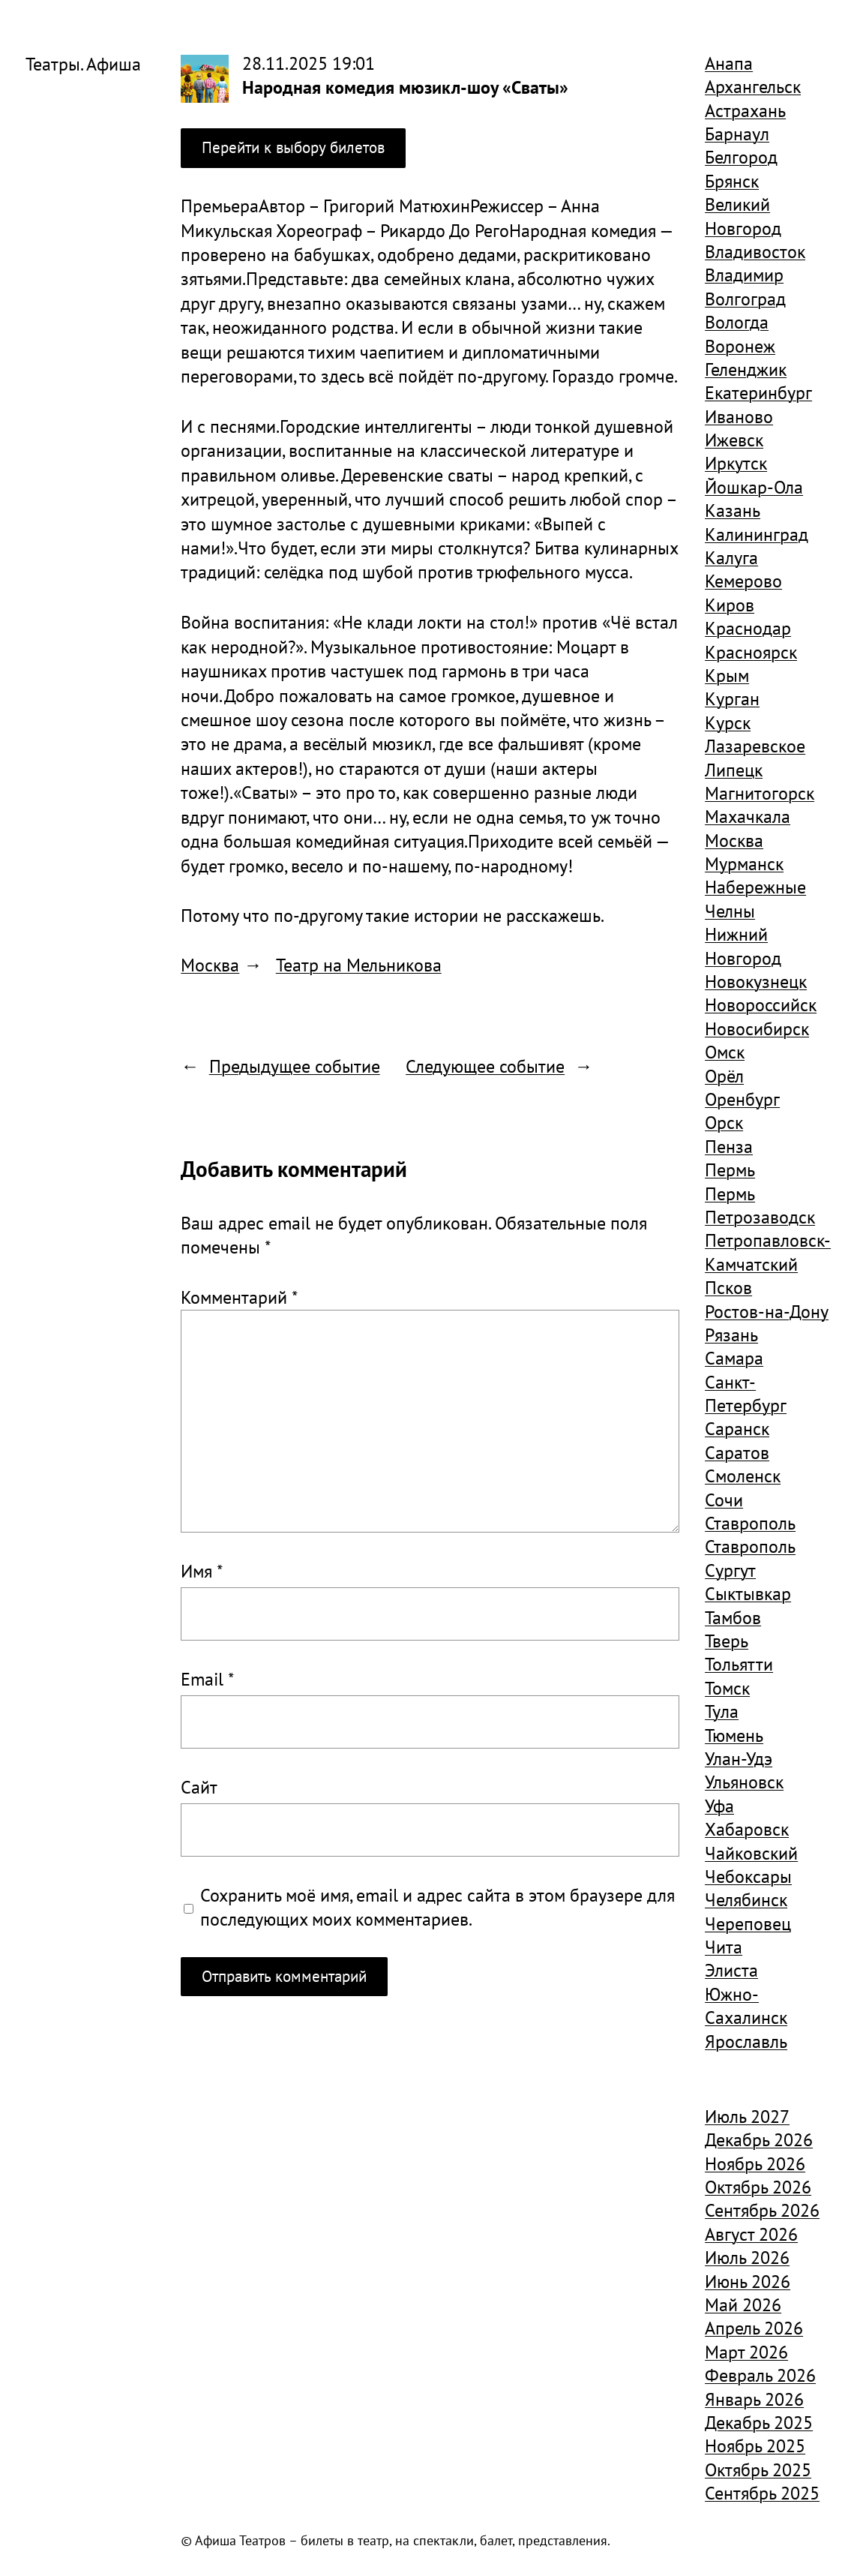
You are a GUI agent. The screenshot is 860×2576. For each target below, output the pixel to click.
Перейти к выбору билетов (293, 147)
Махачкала (747, 816)
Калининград (756, 534)
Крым (727, 675)
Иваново (739, 416)
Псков (728, 1287)
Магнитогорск (759, 793)
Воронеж (740, 346)
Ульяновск (744, 1782)
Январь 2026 (754, 2399)
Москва (210, 965)
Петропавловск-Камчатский (768, 1251)
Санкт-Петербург (746, 1393)
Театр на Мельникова (359, 965)
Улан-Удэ (738, 1758)
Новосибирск (757, 1028)
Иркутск (736, 463)
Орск (724, 1122)
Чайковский (751, 1853)
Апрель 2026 (754, 2328)
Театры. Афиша (83, 64)
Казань (732, 510)
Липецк (734, 770)
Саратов (737, 1452)
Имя (202, 1571)
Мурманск (744, 863)
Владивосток (755, 251)
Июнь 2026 (747, 2281)
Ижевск (734, 440)
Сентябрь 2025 (762, 2493)
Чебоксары (748, 1876)
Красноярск (751, 652)
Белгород (741, 157)
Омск (725, 1052)
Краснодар (748, 628)
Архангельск (753, 86)
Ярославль (746, 2041)
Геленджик (746, 369)
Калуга (731, 557)
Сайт (199, 1787)
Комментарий (239, 1297)
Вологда (737, 322)
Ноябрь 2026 (755, 2163)
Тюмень (734, 1735)
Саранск (737, 1428)
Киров (729, 605)
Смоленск (743, 1476)
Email (207, 1679)
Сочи (724, 1500)
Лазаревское (755, 746)
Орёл (724, 1076)
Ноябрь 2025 (755, 2445)
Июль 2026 (747, 2257)
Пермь (730, 1169)
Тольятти (739, 1664)
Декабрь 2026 (759, 2139)
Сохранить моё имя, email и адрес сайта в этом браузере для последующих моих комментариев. (437, 1907)
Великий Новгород (743, 215)
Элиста (731, 1970)
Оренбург (742, 1099)
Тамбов (733, 1617)
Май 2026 (743, 2304)
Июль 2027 (747, 2116)
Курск (728, 722)
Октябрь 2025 (758, 2469)
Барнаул (737, 134)
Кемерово (743, 581)
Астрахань (745, 110)
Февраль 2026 (760, 2375)
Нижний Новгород (743, 945)
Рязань (731, 1335)
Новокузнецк (756, 981)
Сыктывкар (748, 1593)
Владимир (744, 275)
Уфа (719, 1806)
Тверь (726, 1641)
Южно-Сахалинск (746, 2005)
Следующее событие (485, 1066)
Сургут (730, 1570)
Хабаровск (747, 1829)
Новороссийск (761, 1004)
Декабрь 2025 (759, 2422)
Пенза (729, 1146)
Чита (723, 1947)
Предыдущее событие (294, 1066)
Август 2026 (751, 2234)
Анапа (729, 63)
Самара (734, 1358)
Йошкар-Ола (754, 487)
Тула (722, 1711)
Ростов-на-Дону (767, 1311)
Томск (727, 1688)
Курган (732, 698)
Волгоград (745, 299)
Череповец (748, 1923)
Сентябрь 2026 (762, 2210)
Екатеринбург (758, 392)
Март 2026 (746, 2352)
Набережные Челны (755, 898)
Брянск (732, 181)
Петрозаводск (760, 1217)
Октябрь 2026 (758, 2187)
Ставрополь (750, 1523)
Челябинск (746, 1899)
